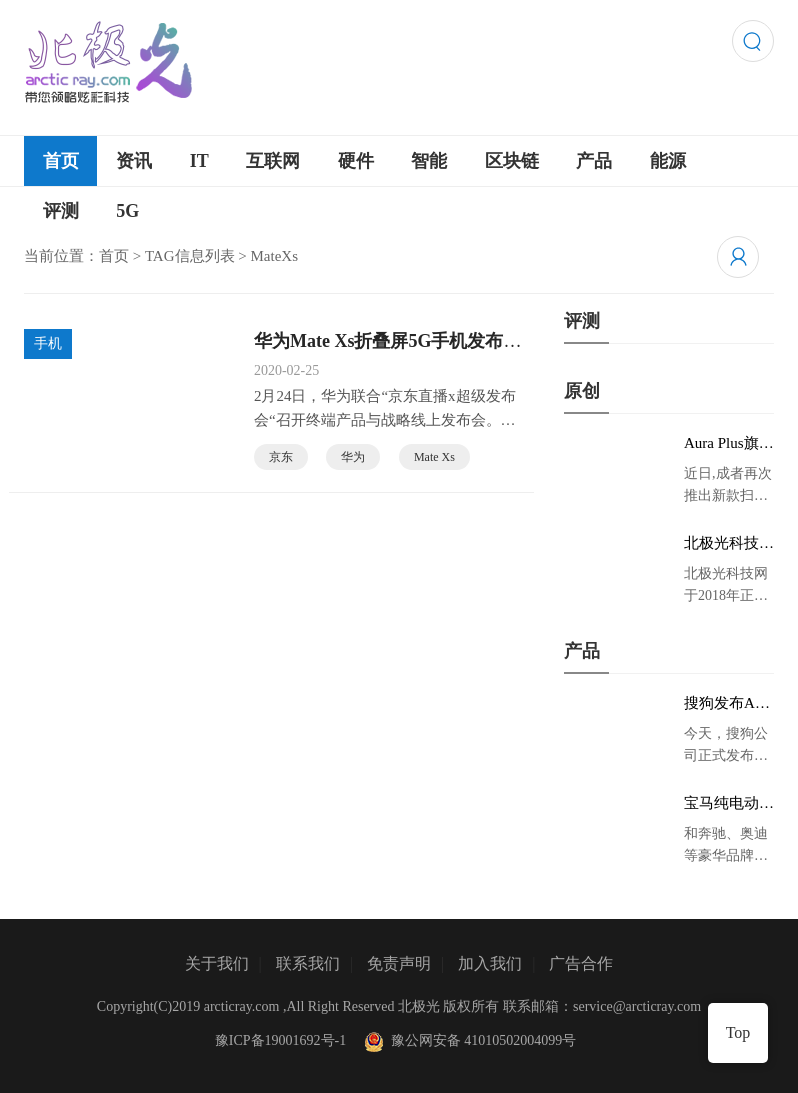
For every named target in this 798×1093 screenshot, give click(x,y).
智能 (429, 161)
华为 (353, 457)
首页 (61, 161)
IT (199, 161)
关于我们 (217, 963)
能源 (668, 161)
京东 (281, 457)
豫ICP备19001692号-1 (280, 1040)
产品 (594, 161)
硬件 (356, 161)
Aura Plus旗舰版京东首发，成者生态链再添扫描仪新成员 (729, 444)
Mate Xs (434, 457)
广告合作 (581, 963)
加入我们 (490, 963)
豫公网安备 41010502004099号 (468, 1040)
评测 (61, 211)
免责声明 (399, 963)
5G (127, 211)
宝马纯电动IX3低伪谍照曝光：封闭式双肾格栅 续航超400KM (729, 804)
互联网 (273, 161)
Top (738, 1032)
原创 (582, 391)
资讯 (134, 161)
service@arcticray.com (637, 1006)
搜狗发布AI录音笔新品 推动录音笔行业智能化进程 (729, 704)
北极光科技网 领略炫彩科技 (729, 544)
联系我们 (308, 963)
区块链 (512, 161)
